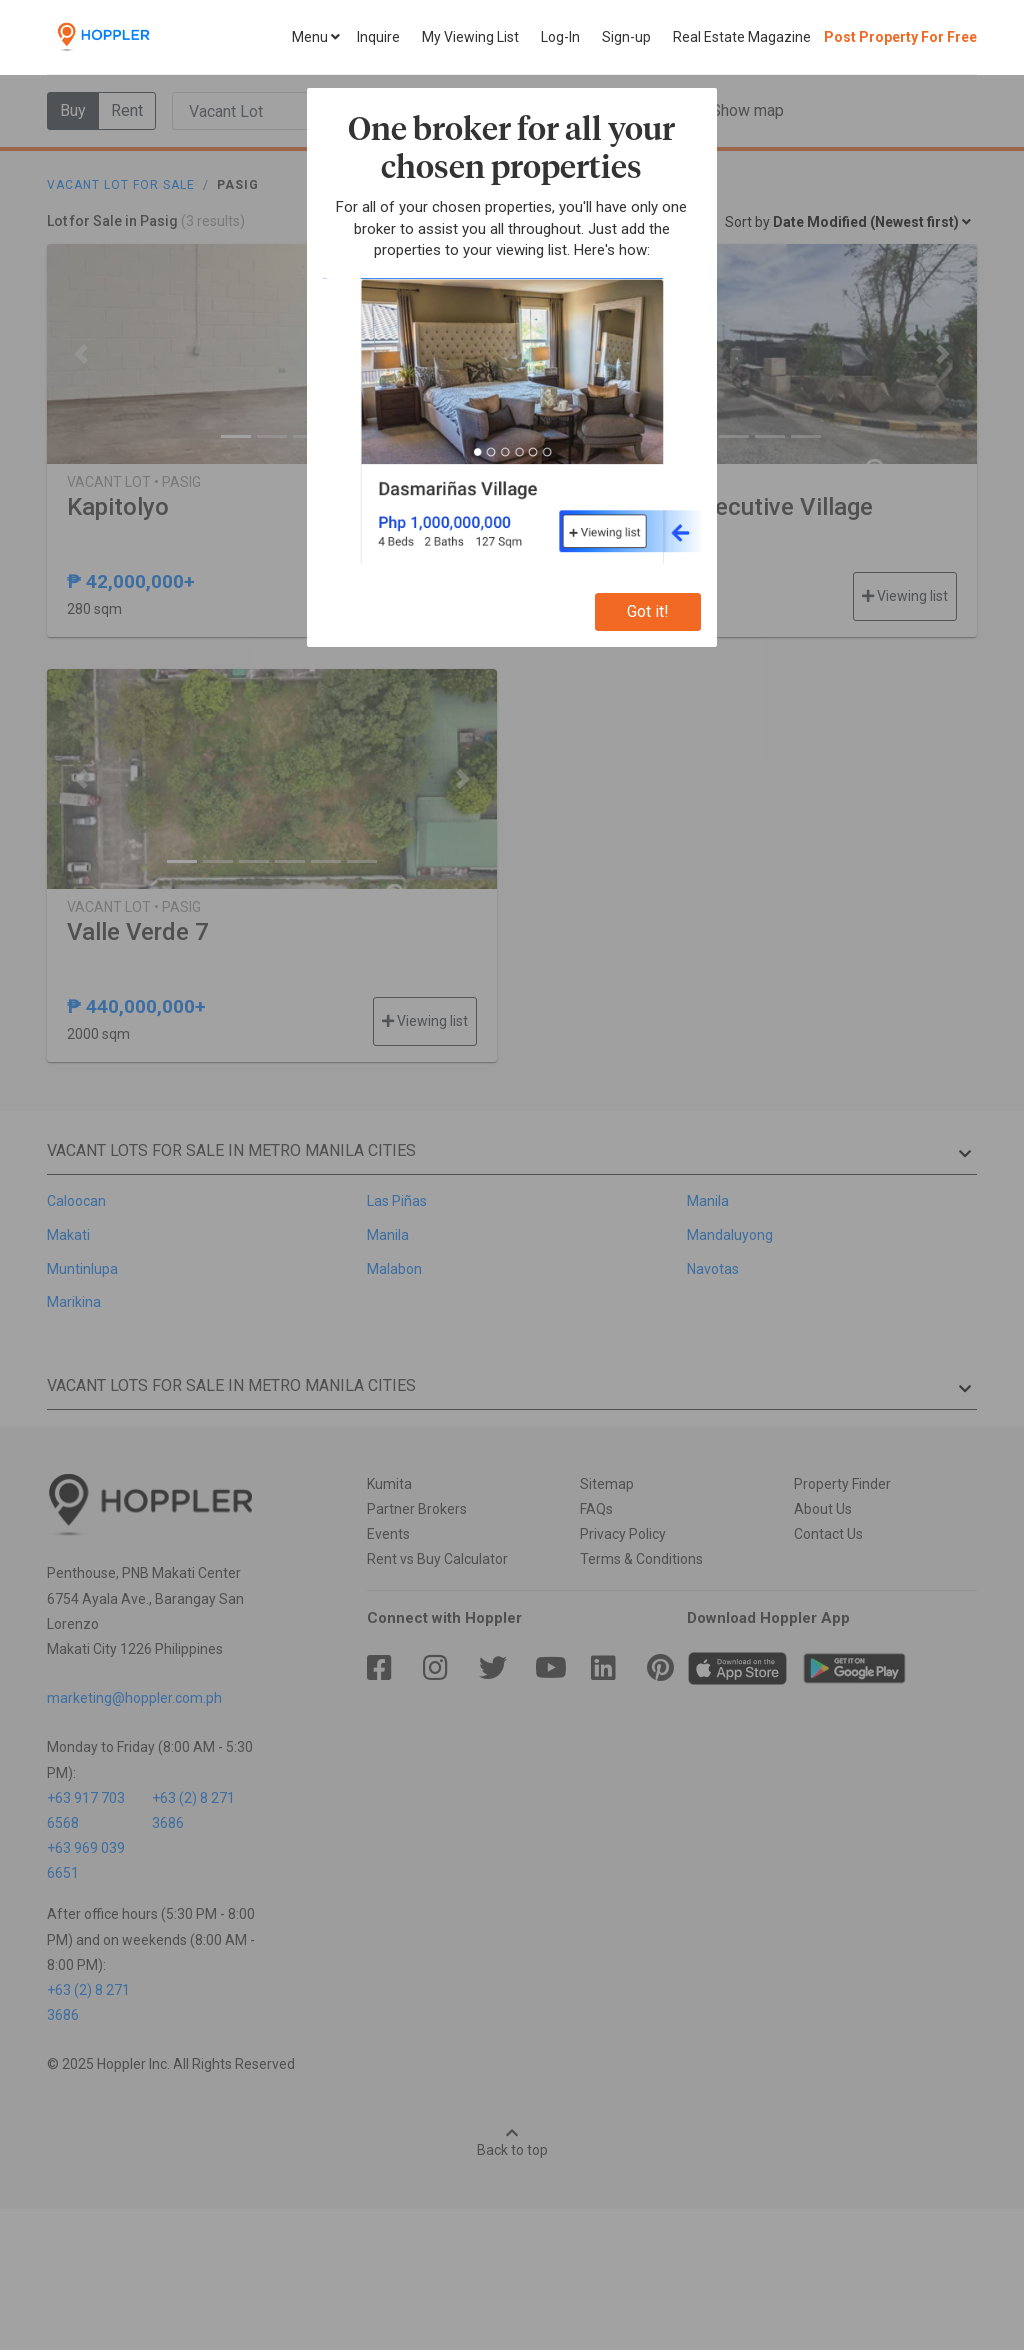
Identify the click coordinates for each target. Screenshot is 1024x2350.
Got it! (648, 611)
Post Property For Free (900, 37)
